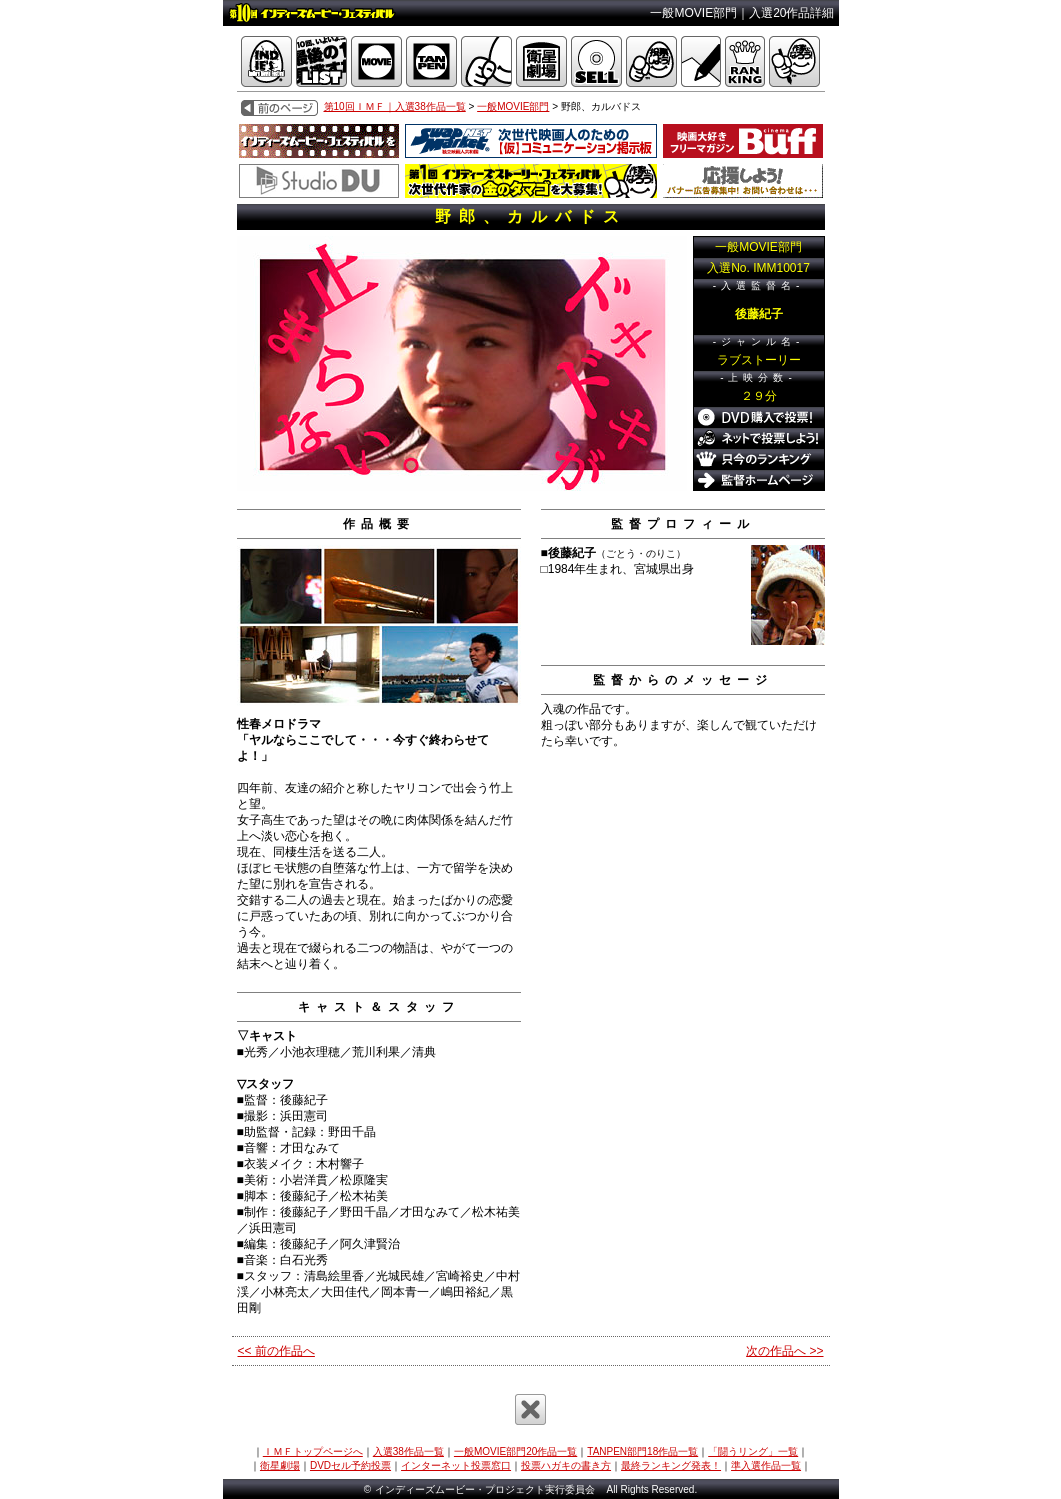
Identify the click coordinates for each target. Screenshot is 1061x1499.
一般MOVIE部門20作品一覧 (515, 1451)
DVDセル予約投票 (350, 1465)
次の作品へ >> (784, 1351)
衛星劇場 (280, 1465)
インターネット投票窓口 (456, 1465)
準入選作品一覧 (766, 1465)
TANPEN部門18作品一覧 (642, 1451)
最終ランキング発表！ (671, 1465)
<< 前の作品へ (276, 1351)
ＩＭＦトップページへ (313, 1451)
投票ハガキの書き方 (566, 1465)
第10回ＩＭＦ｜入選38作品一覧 (395, 106)
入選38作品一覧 (408, 1451)
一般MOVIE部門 (513, 106)
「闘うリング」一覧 (753, 1451)
